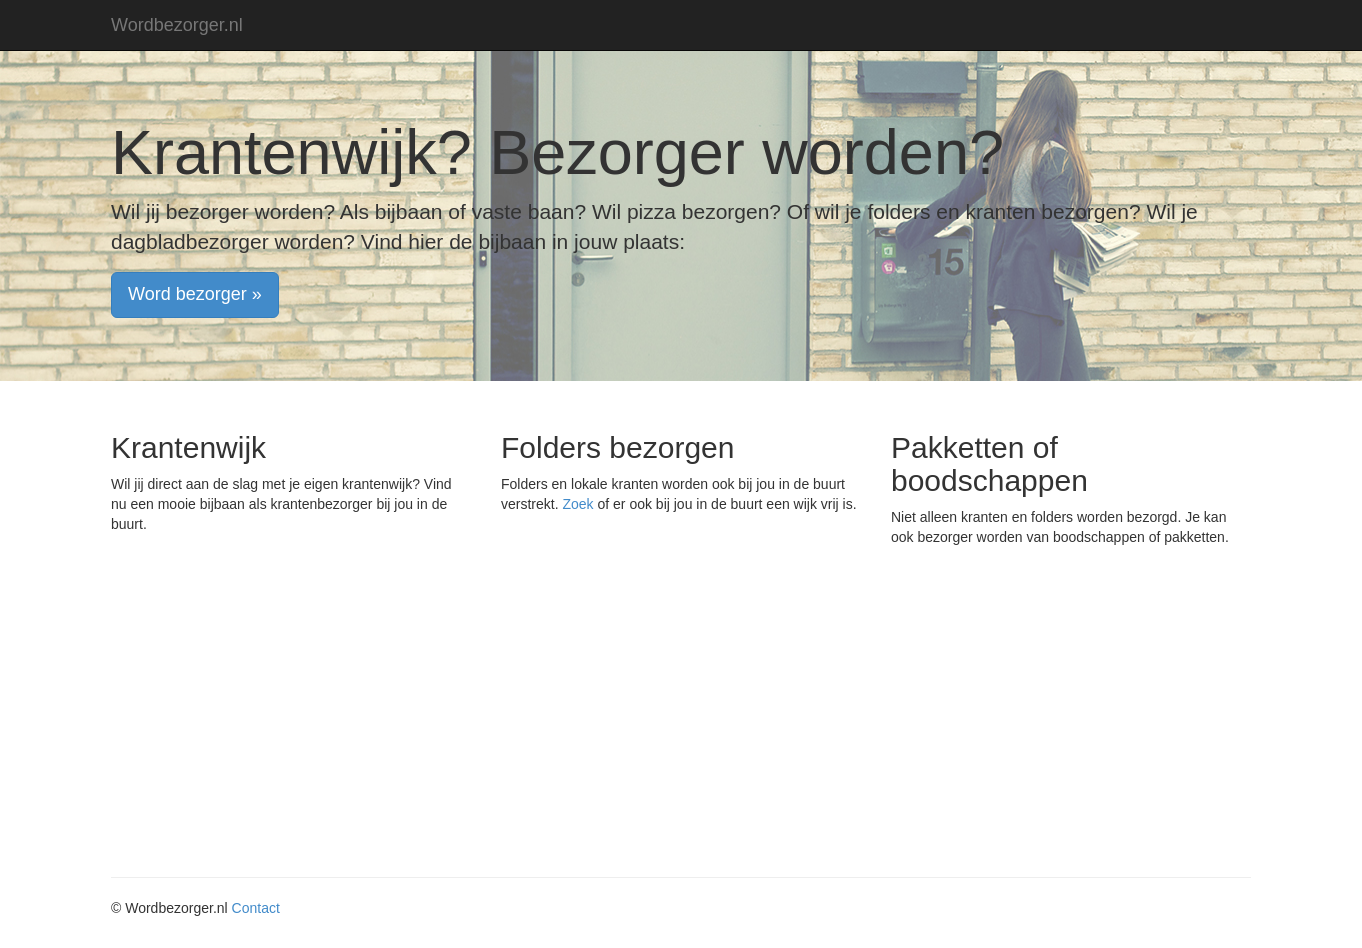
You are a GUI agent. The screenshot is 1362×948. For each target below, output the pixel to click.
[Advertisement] (681, 717)
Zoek (577, 504)
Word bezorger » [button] (195, 294)
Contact (256, 908)
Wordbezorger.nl (177, 25)
